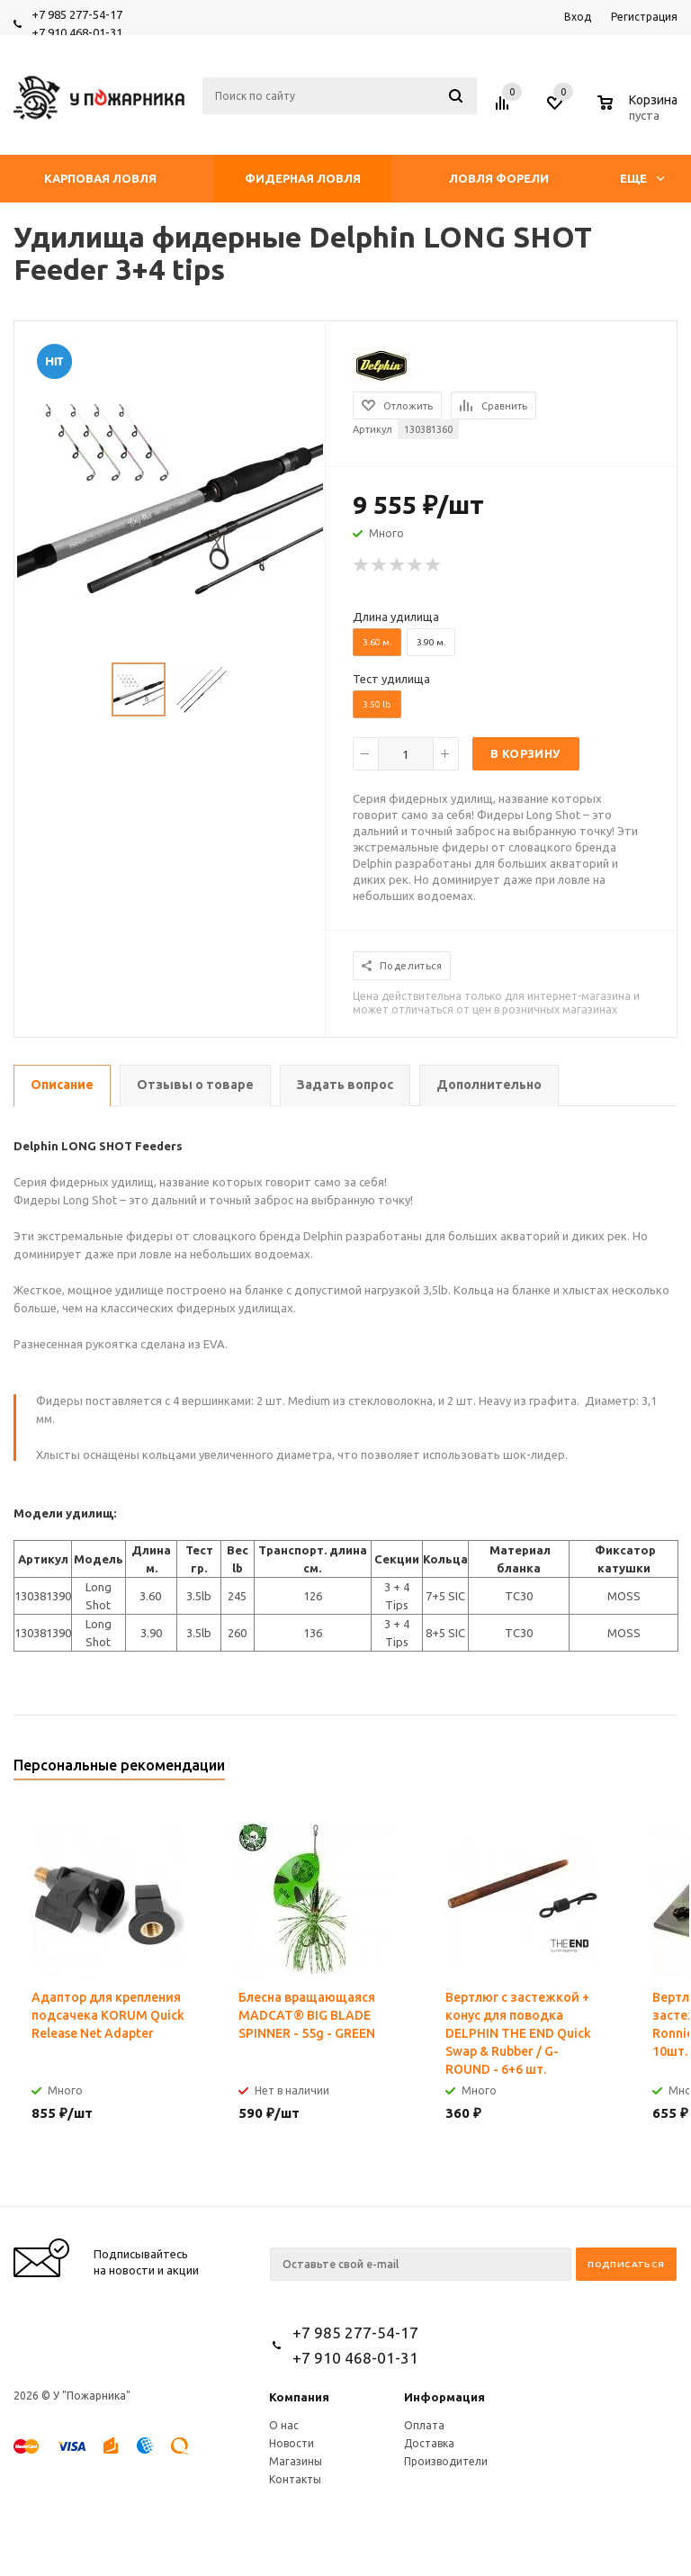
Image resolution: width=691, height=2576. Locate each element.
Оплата (424, 2425)
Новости (291, 2443)
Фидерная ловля (303, 178)
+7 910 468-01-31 (76, 32)
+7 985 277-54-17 (76, 14)
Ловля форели (499, 178)
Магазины (295, 2461)
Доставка (429, 2443)
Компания (299, 2397)
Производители (446, 2461)
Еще (642, 178)
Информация (444, 2397)
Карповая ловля (100, 178)
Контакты (295, 2479)
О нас (284, 2425)
